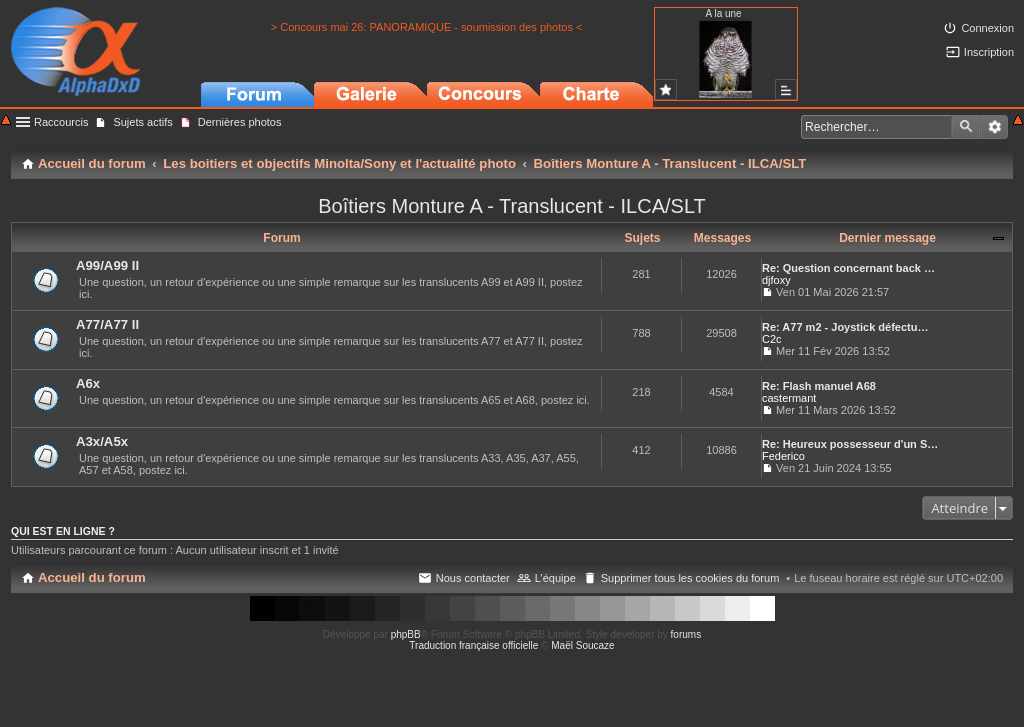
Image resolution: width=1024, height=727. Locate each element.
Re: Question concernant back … (848, 268)
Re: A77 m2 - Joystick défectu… (845, 327)
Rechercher (966, 127)
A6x (88, 383)
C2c (772, 339)
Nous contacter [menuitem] (473, 578)
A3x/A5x (102, 441)
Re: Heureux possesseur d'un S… (850, 444)
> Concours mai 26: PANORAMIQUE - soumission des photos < (427, 27)
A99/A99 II (107, 265)
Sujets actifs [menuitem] (142, 122)
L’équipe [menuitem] (555, 578)
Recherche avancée (994, 127)
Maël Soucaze (582, 645)
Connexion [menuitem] (987, 28)
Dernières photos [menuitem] (240, 122)
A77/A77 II (107, 324)
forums (686, 634)
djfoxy (776, 280)
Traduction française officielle (473, 645)
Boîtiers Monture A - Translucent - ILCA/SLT (512, 206)
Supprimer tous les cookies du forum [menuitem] (690, 578)
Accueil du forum (92, 577)
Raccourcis (61, 122)
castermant (789, 398)
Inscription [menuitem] (989, 52)
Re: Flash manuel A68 (819, 386)
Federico (783, 456)
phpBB (406, 634)
